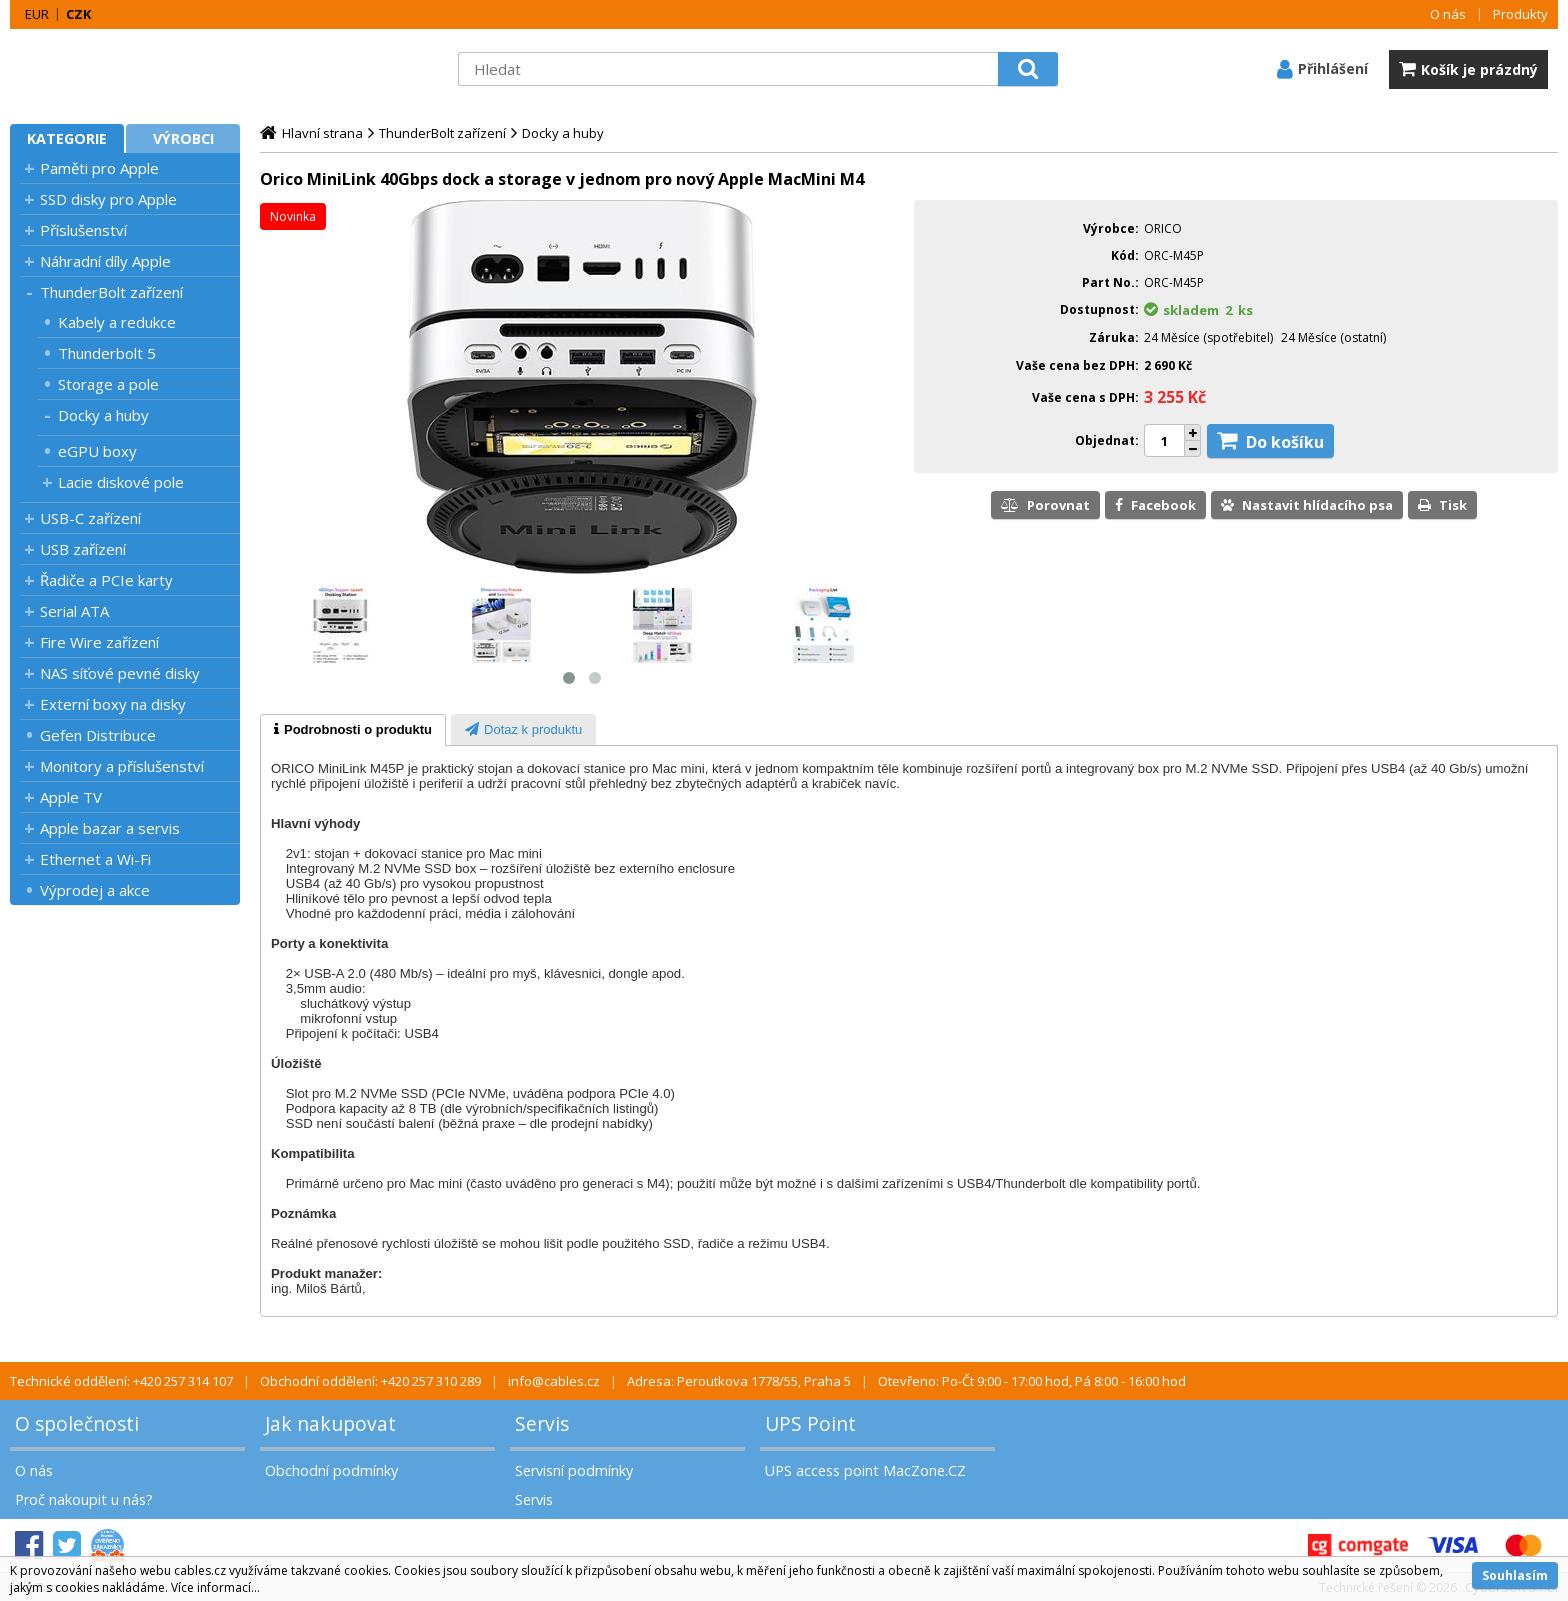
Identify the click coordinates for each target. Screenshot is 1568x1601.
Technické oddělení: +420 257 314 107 (121, 1381)
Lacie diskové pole (121, 482)
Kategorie (67, 138)
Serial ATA (74, 611)
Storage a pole (108, 384)
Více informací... (215, 1587)
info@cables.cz (554, 1381)
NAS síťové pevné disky (120, 673)
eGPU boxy (97, 451)
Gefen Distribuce (98, 735)
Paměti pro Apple (99, 168)
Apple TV (71, 797)
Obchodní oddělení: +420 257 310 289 (370, 1381)
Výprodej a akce (95, 890)
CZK (78, 14)
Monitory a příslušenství (122, 766)
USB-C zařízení (90, 518)
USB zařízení (83, 549)
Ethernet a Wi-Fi (95, 859)
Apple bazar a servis (110, 828)
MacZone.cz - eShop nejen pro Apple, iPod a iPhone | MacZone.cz (135, 69)
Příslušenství (83, 230)
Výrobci (183, 138)
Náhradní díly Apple (105, 261)
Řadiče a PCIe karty (106, 580)
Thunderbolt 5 (107, 353)
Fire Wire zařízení (99, 642)
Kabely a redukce (117, 322)
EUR (37, 14)
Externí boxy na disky (113, 704)
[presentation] (353, 730)
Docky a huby (103, 415)
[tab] (353, 730)
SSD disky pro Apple (108, 199)
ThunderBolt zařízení (111, 292)
